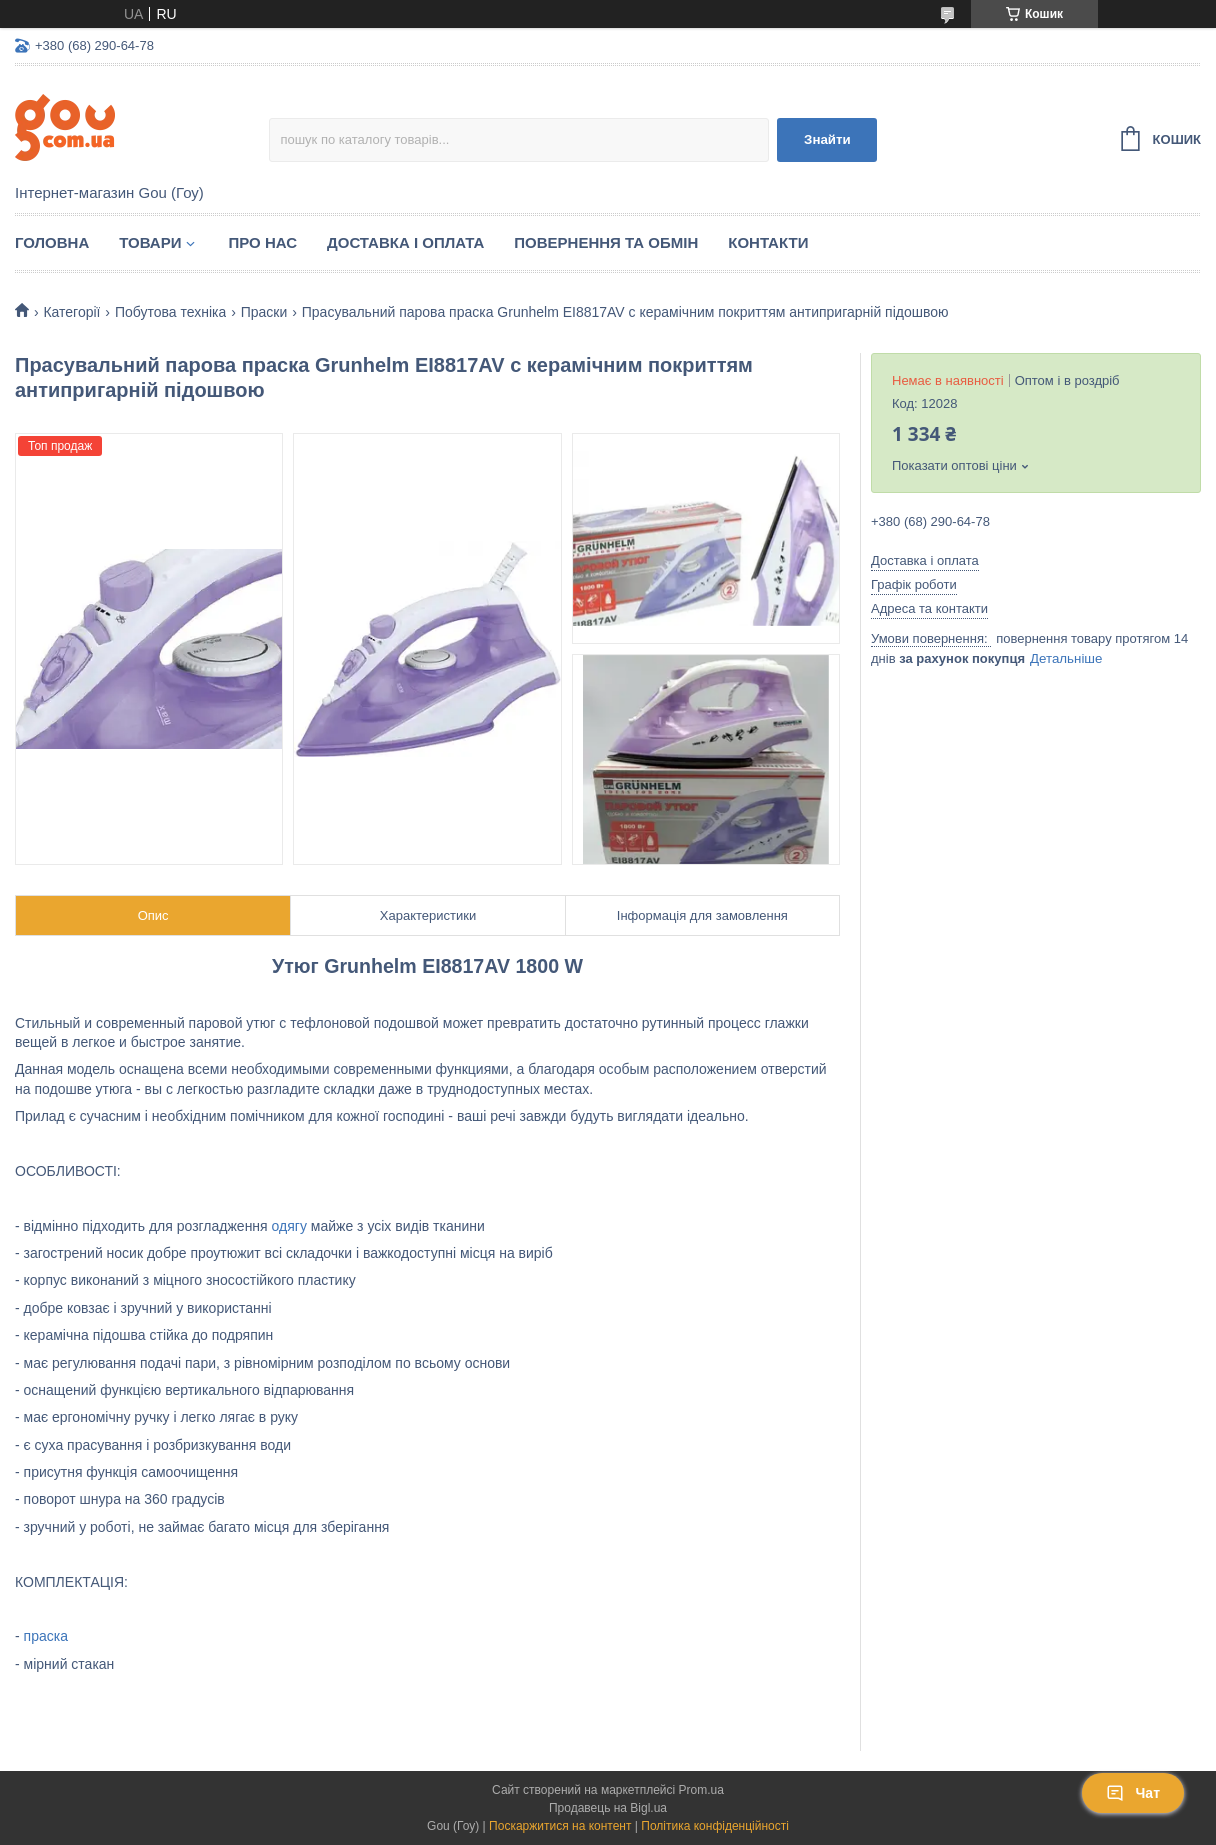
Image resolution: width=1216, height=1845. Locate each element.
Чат (1133, 1793)
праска (46, 1636)
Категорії (71, 312)
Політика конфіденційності (715, 1826)
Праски (264, 312)
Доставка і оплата (405, 242)
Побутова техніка (170, 312)
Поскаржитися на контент (560, 1826)
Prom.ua (701, 1790)
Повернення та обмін (606, 242)
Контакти (768, 242)
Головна (52, 242)
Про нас (262, 242)
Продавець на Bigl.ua (608, 1808)
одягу (289, 1226)
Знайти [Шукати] (827, 139)
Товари (150, 242)
